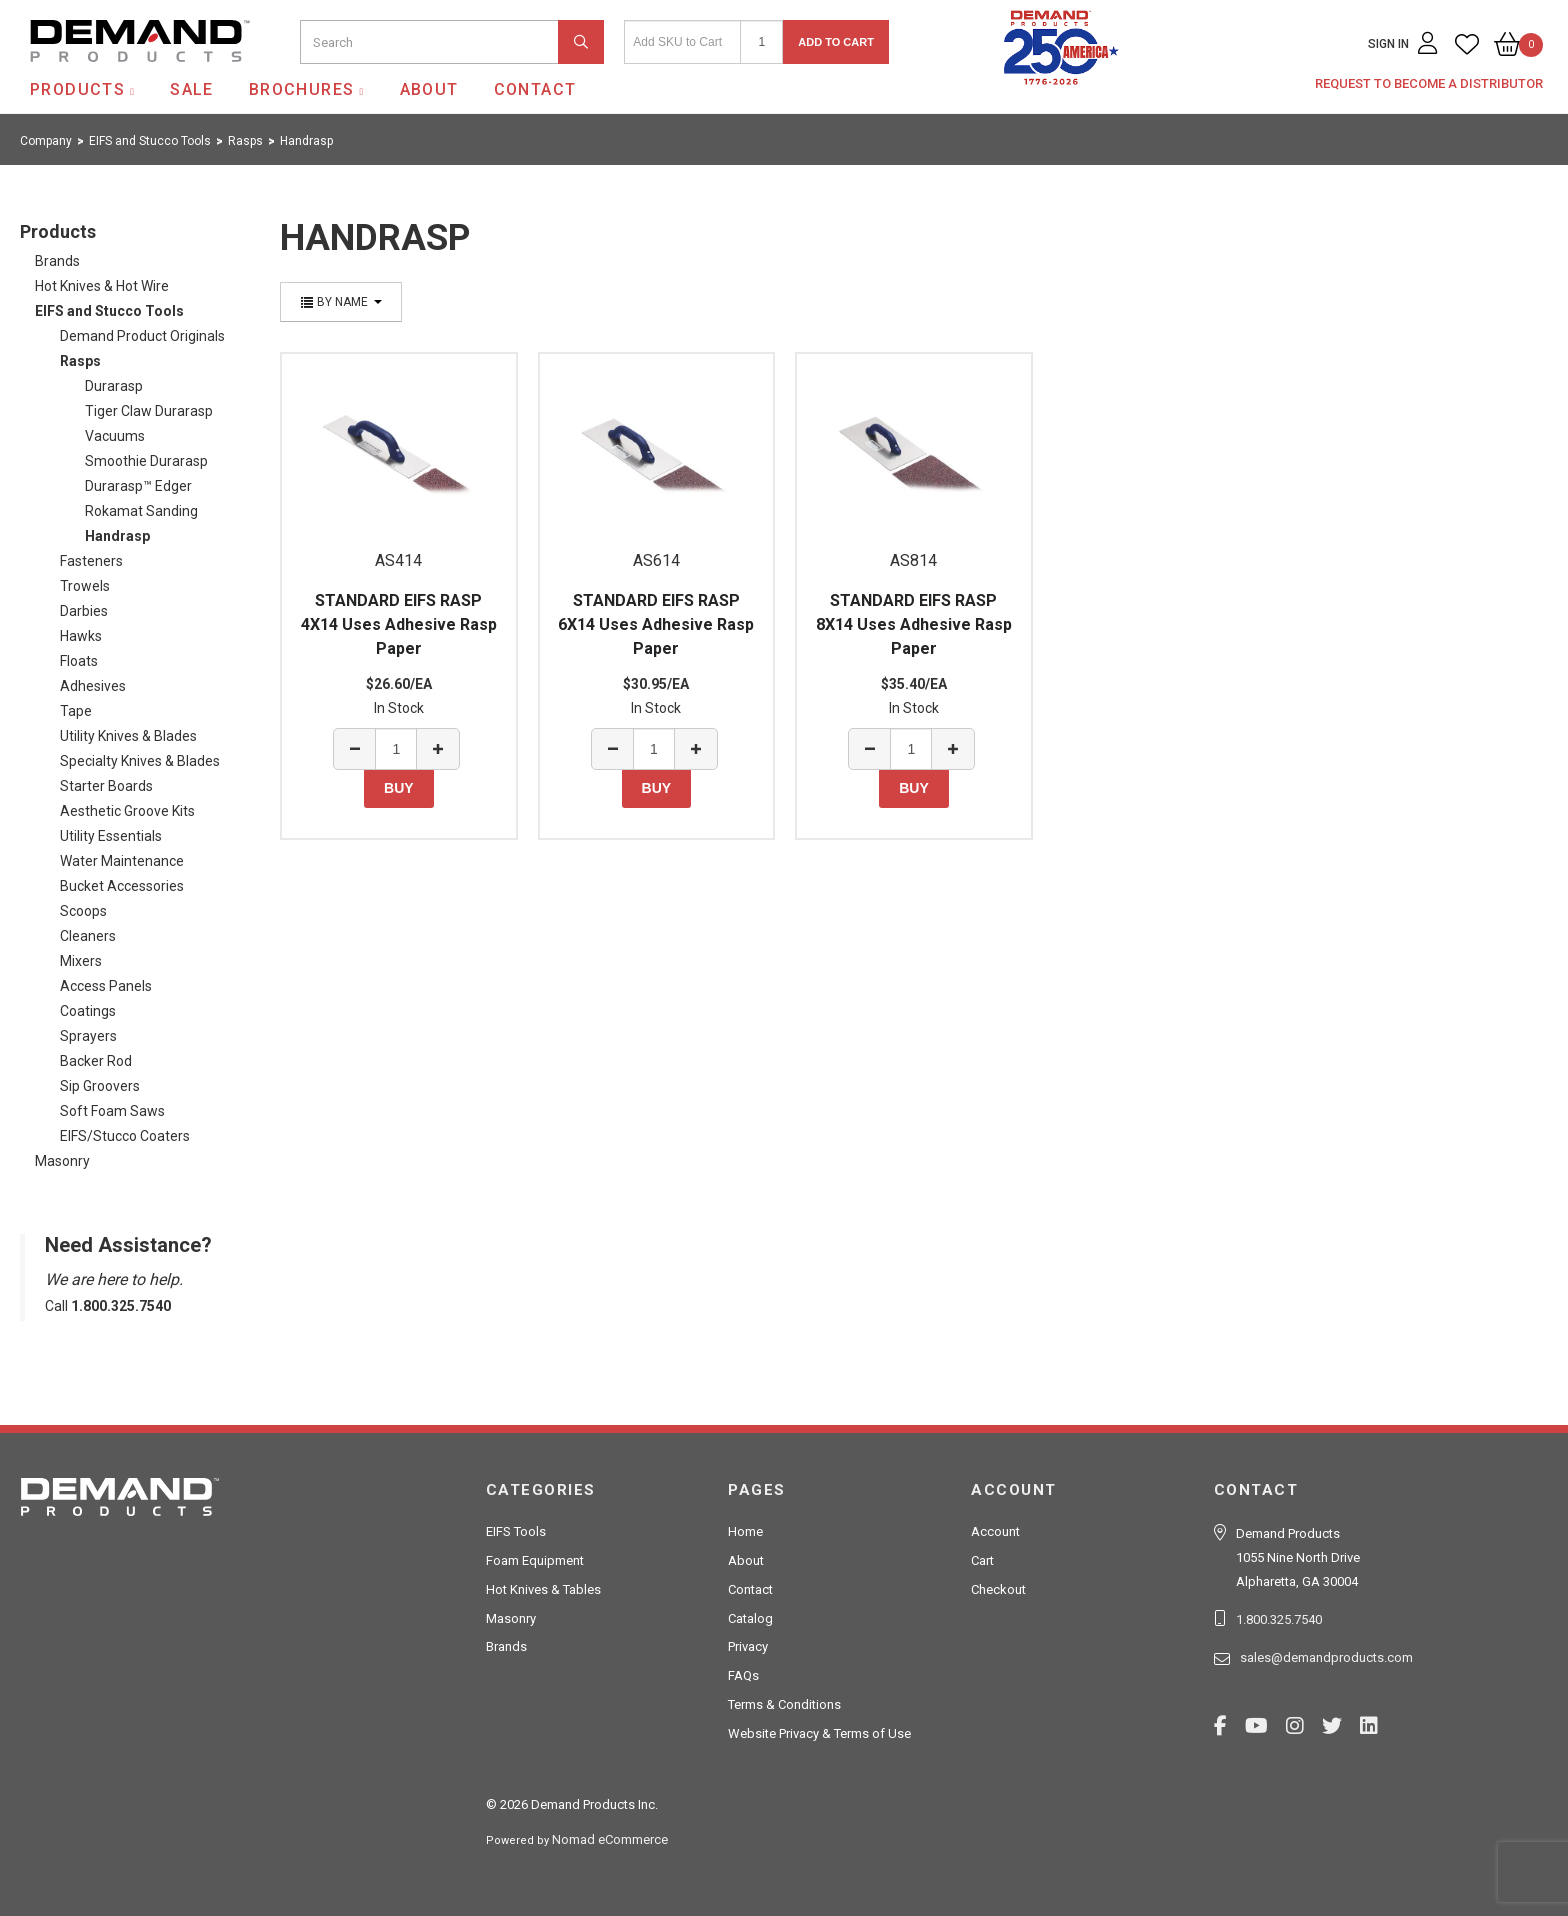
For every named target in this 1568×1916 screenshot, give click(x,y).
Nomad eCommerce (610, 1839)
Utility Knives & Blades (128, 736)
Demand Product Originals (142, 336)
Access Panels (106, 986)
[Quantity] (761, 42)
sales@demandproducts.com (1326, 1657)
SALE (192, 89)
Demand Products (93, 79)
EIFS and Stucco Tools (109, 311)
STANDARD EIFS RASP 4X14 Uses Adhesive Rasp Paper (399, 624)
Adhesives (93, 686)
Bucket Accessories (122, 886)
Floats (79, 661)
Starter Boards (106, 786)
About (429, 89)
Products (77, 89)
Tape (76, 711)
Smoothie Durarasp (146, 461)
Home (745, 1531)
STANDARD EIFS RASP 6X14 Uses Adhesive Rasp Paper (656, 624)
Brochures (302, 89)
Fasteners (91, 561)
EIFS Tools (516, 1531)
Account (995, 1531)
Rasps (80, 361)
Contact (535, 89)
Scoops (83, 911)
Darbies (84, 611)
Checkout (998, 1589)
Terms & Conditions (784, 1704)
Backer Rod (96, 1061)
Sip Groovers (100, 1086)
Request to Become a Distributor (1429, 83)
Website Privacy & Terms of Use (819, 1733)
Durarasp (114, 386)
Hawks (81, 636)
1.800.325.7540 (1279, 1619)
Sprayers (88, 1036)
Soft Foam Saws (112, 1111)
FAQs (743, 1675)
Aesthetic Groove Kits (127, 811)
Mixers (81, 961)
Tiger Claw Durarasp (149, 411)
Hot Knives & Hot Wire (102, 286)
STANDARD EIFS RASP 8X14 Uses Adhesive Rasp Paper (914, 624)
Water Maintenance (122, 861)
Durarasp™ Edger (138, 486)
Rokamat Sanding (141, 511)
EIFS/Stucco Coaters (125, 1136)
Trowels (85, 586)
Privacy (748, 1646)
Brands (57, 261)
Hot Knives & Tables (543, 1589)
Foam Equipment (535, 1560)
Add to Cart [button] (836, 42)
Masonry (62, 1161)
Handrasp (117, 536)
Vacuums (115, 436)
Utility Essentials (111, 836)
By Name (341, 302)
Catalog (750, 1618)
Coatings (88, 1011)
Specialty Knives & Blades (140, 761)
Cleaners (88, 936)
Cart (982, 1560)
